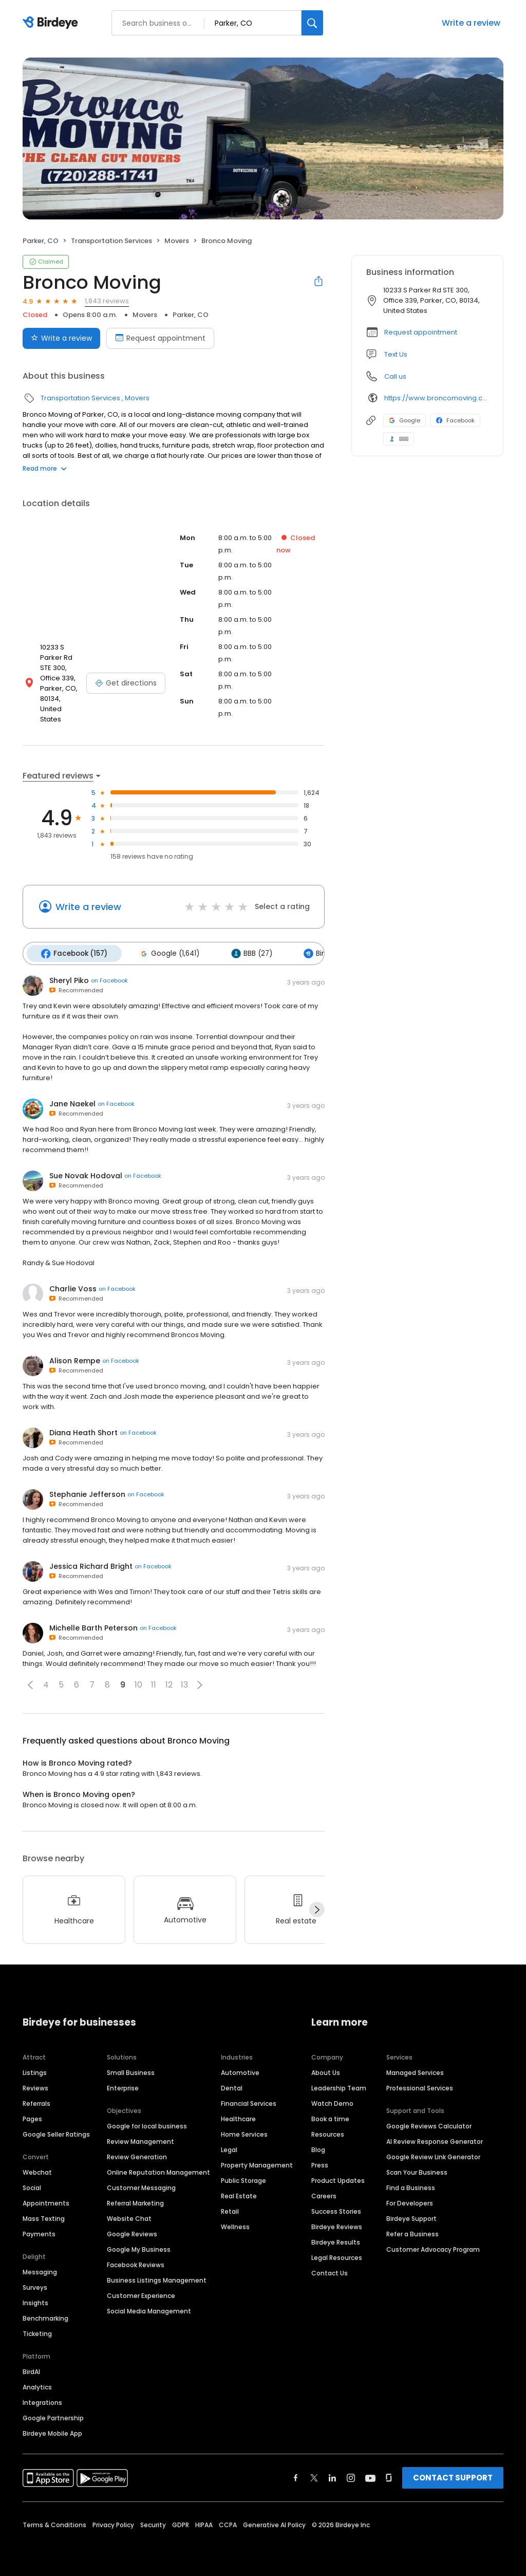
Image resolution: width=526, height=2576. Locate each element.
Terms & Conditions (54, 2521)
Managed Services (415, 2069)
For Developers (409, 2200)
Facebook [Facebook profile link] (455, 420)
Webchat (37, 2169)
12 (169, 1682)
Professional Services (419, 2085)
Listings (35, 2069)
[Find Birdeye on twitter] (314, 2475)
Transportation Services (111, 241)
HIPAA (204, 2521)
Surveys (35, 2284)
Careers (323, 2193)
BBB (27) (247, 951)
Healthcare (238, 2115)
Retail (230, 2208)
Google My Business (139, 2246)
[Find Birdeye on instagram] (351, 2475)
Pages (32, 2115)
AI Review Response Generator (434, 2138)
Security (153, 2521)
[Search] (312, 22)
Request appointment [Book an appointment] (160, 338)
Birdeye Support (411, 2215)
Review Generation (137, 2153)
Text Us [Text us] (395, 354)
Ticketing (37, 2330)
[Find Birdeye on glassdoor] (389, 2475)
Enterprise (123, 2085)
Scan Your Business (416, 2169)
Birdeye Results (335, 2239)
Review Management (140, 2138)
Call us (395, 376)
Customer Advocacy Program (433, 2246)
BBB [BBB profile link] (398, 439)
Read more (45, 468)
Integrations (42, 2399)
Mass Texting (44, 2215)
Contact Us (329, 2270)
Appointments (46, 2200)
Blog (318, 2146)
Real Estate (239, 2193)
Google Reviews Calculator (429, 2123)
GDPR (180, 2521)
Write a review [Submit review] (61, 338)
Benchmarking (45, 2315)
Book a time (330, 2115)
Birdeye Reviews (336, 2223)
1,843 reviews (107, 301)
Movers (176, 241)
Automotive (240, 2069)
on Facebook (109, 977)
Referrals (36, 2100)
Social (32, 2184)
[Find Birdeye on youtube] (370, 2475)
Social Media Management (149, 2308)
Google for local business (147, 2123)
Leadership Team (338, 2085)
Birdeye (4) (323, 951)
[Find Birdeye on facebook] (296, 2475)
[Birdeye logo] (52, 23)
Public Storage (243, 2177)
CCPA (228, 2521)
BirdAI (31, 2368)
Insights (35, 2299)
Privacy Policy (113, 2521)
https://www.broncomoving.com (436, 398)
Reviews (35, 2085)
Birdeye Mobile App (52, 2430)
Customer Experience (141, 2292)
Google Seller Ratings (56, 2131)
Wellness (235, 2223)
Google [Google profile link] (404, 420)
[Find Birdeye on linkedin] (332, 2475)
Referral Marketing (135, 2200)
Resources (327, 2131)
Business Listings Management (156, 2277)
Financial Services (248, 2100)
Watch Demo (332, 2100)
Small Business (131, 2069)
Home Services (244, 2131)
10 (138, 1682)
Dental (231, 2085)
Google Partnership (53, 2415)
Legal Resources (336, 2254)
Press (319, 2162)
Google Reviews (132, 2231)
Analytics (37, 2384)
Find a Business (410, 2184)
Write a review (471, 23)
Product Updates (338, 2177)
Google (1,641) (166, 951)
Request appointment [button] (420, 332)
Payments (39, 2231)
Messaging (40, 2269)
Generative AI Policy (274, 2521)
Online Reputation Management (158, 2169)
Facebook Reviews (135, 2261)
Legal (229, 2146)
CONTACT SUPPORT (453, 2474)
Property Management (257, 2162)
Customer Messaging (141, 2184)
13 (184, 1682)
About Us (325, 2069)
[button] (30, 1681)
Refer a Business (412, 2231)
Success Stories (336, 2208)
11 (153, 1682)
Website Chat (129, 2215)
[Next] (317, 1906)
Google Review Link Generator (433, 2153)
